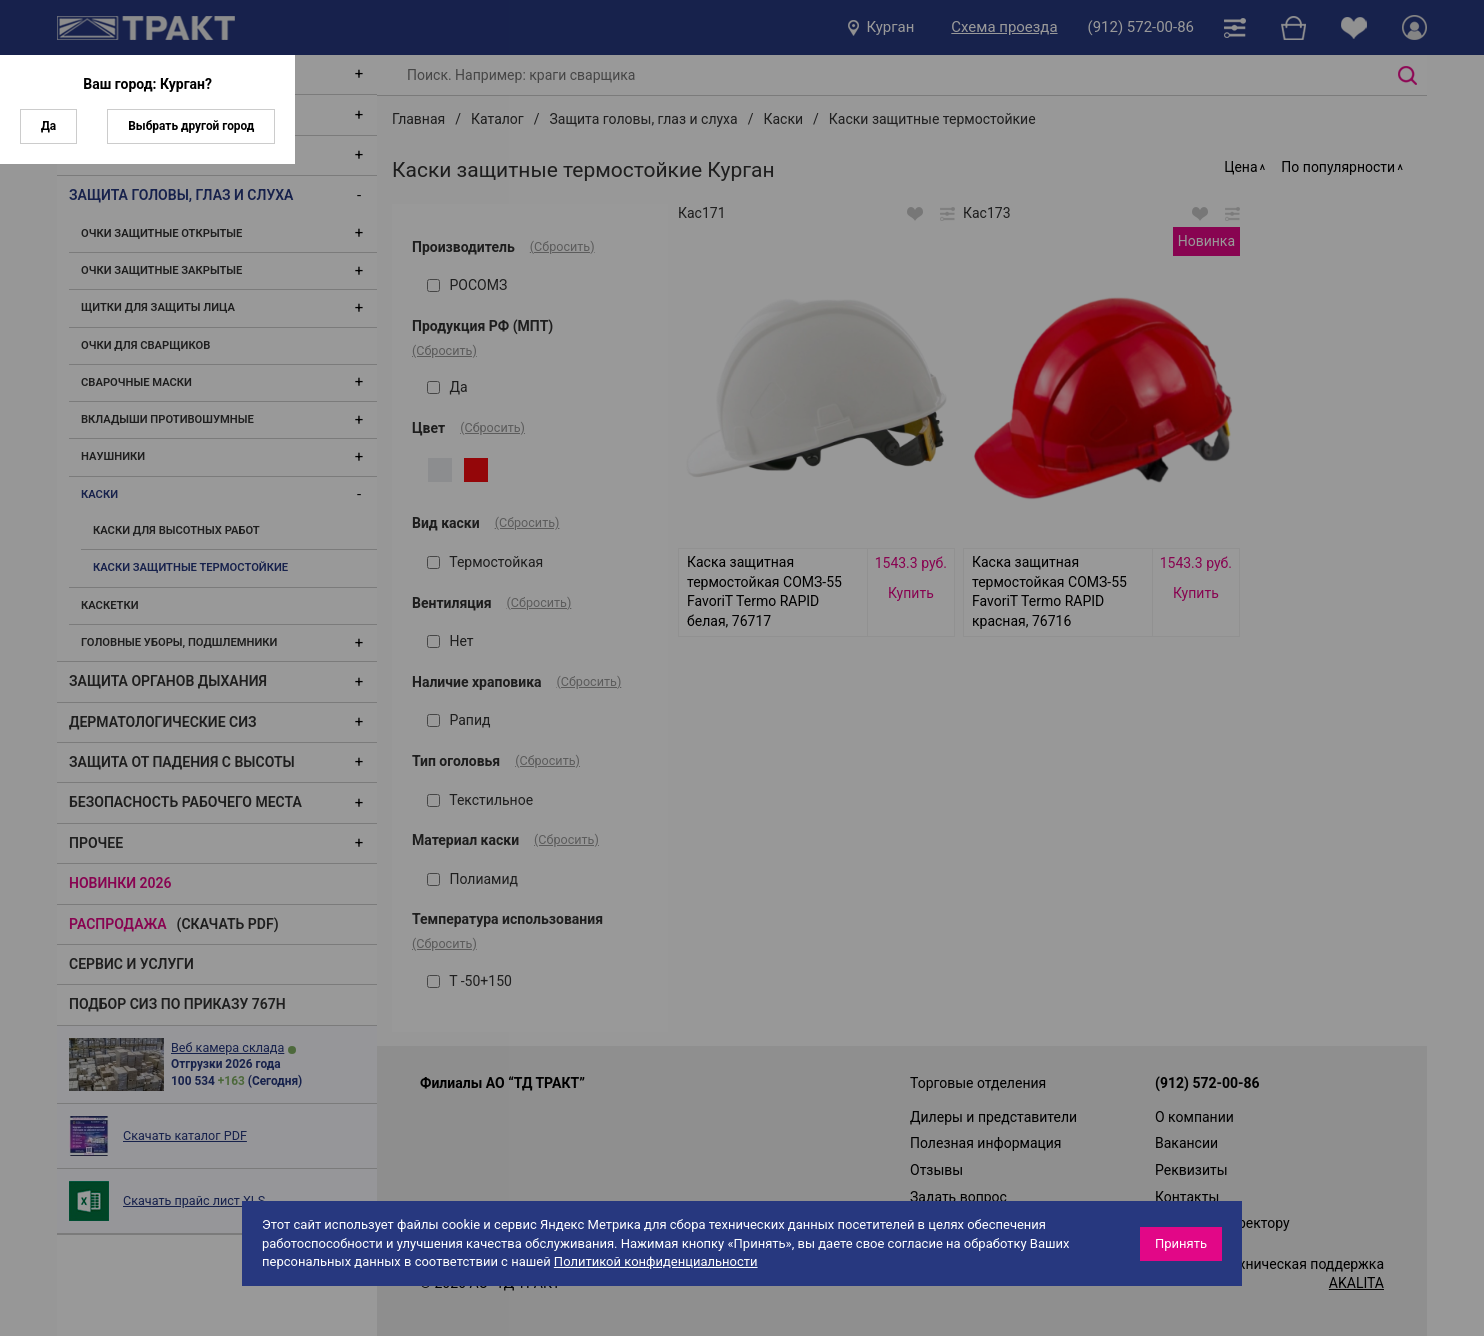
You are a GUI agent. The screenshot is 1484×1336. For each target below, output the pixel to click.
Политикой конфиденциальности (656, 1261)
